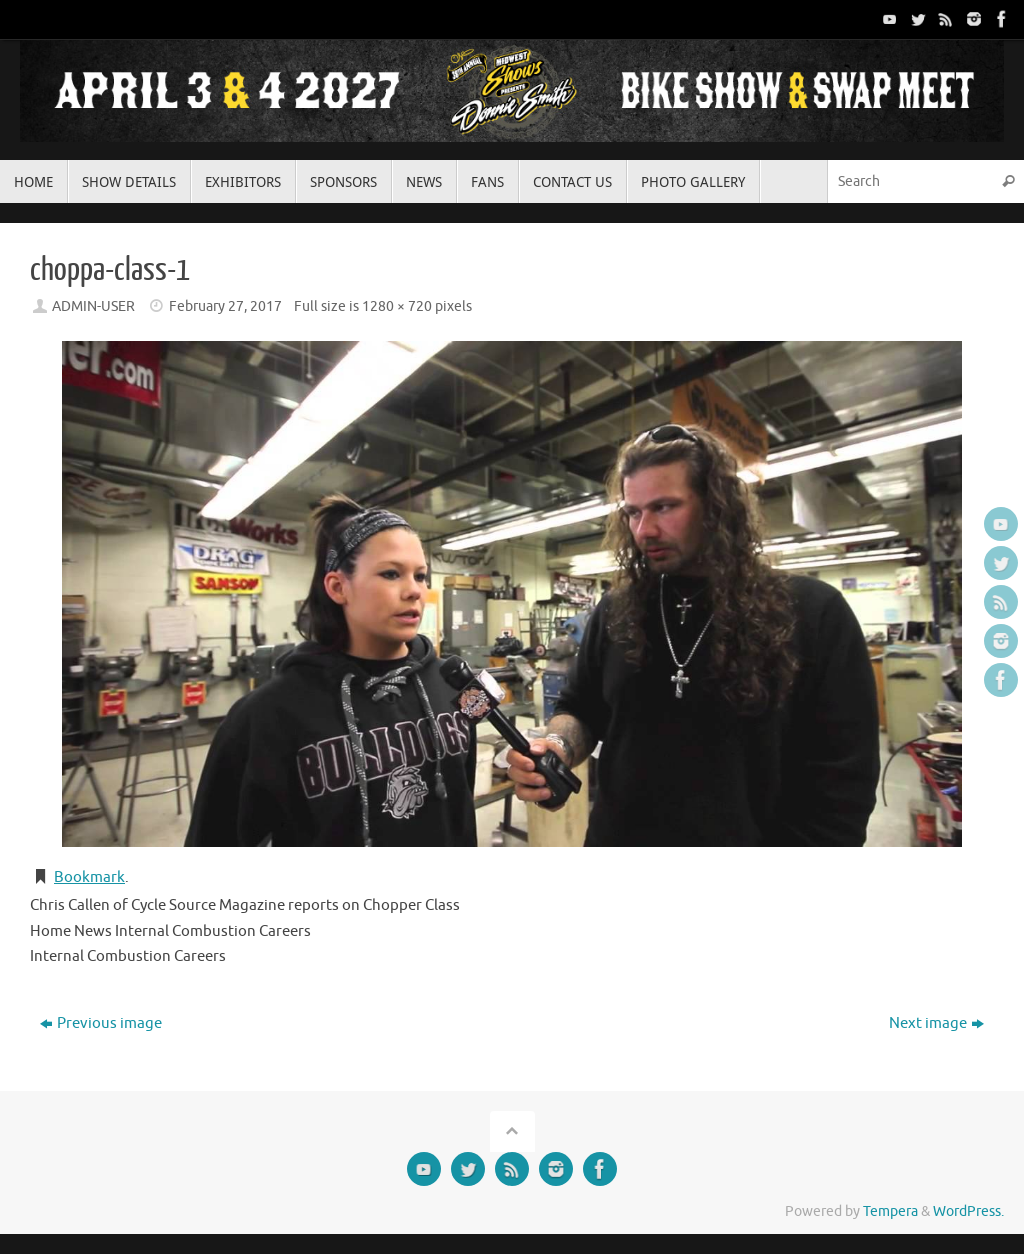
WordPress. (968, 1211)
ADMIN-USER (93, 306)
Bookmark (89, 877)
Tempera (890, 1211)
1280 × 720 (397, 306)
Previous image (101, 1023)
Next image (936, 1023)
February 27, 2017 (225, 306)
